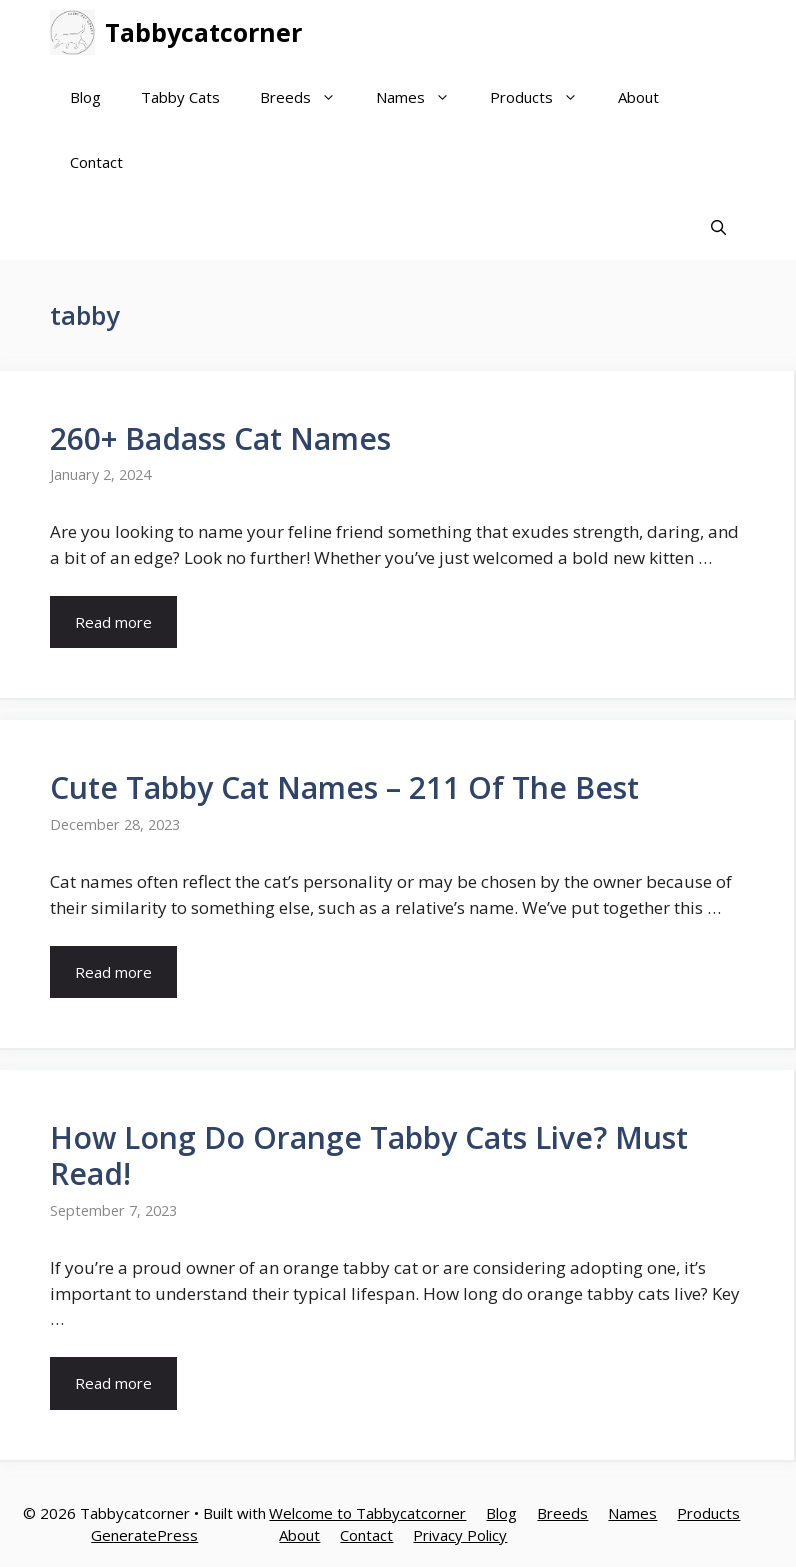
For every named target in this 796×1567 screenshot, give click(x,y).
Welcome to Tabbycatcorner (367, 1513)
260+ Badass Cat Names (220, 438)
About (638, 97)
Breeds (308, 97)
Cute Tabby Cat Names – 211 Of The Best (344, 787)
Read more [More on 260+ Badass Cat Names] (113, 622)
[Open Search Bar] (718, 227)
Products (544, 97)
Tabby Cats (180, 97)
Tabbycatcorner (203, 32)
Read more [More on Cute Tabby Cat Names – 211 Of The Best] (113, 972)
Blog (85, 97)
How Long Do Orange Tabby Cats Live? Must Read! (369, 1155)
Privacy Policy (460, 1535)
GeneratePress (144, 1535)
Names (423, 97)
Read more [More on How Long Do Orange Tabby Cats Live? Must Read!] (113, 1383)
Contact (96, 162)
